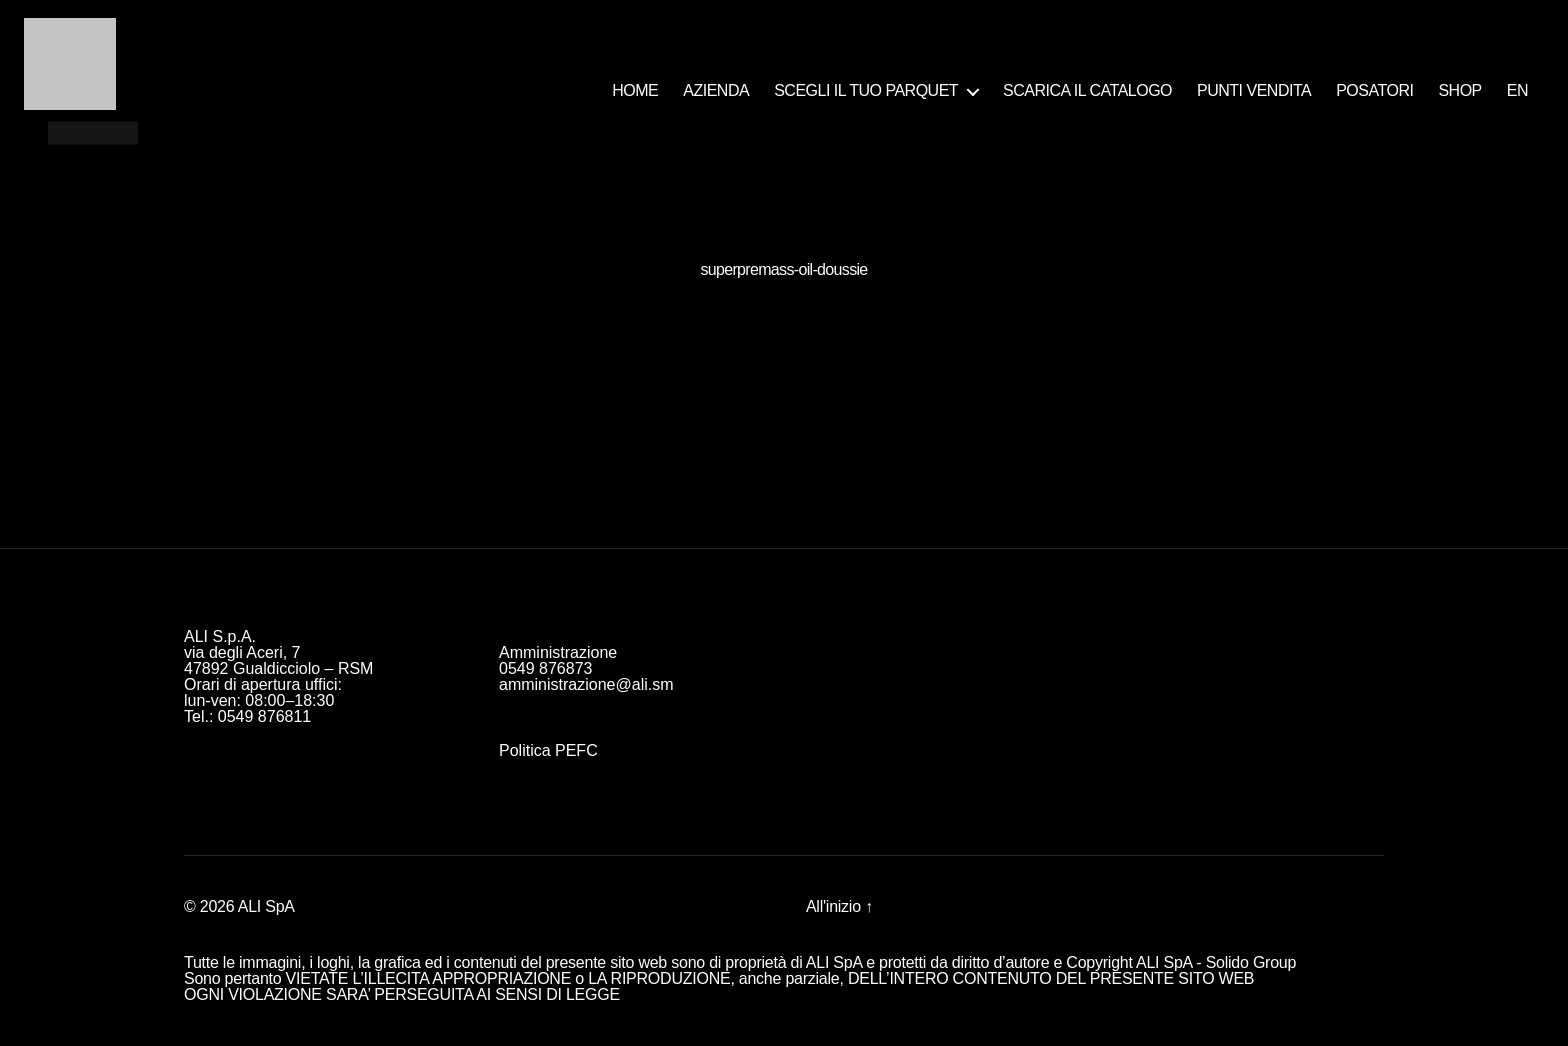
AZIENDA (716, 90)
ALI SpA (266, 906)
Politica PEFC (548, 750)
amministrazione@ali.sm (586, 684)
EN (1517, 90)
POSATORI (1374, 90)
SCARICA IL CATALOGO (1087, 90)
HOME (635, 90)
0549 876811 (264, 716)
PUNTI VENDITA (1254, 90)
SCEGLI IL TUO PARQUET (866, 90)
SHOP (1459, 90)
